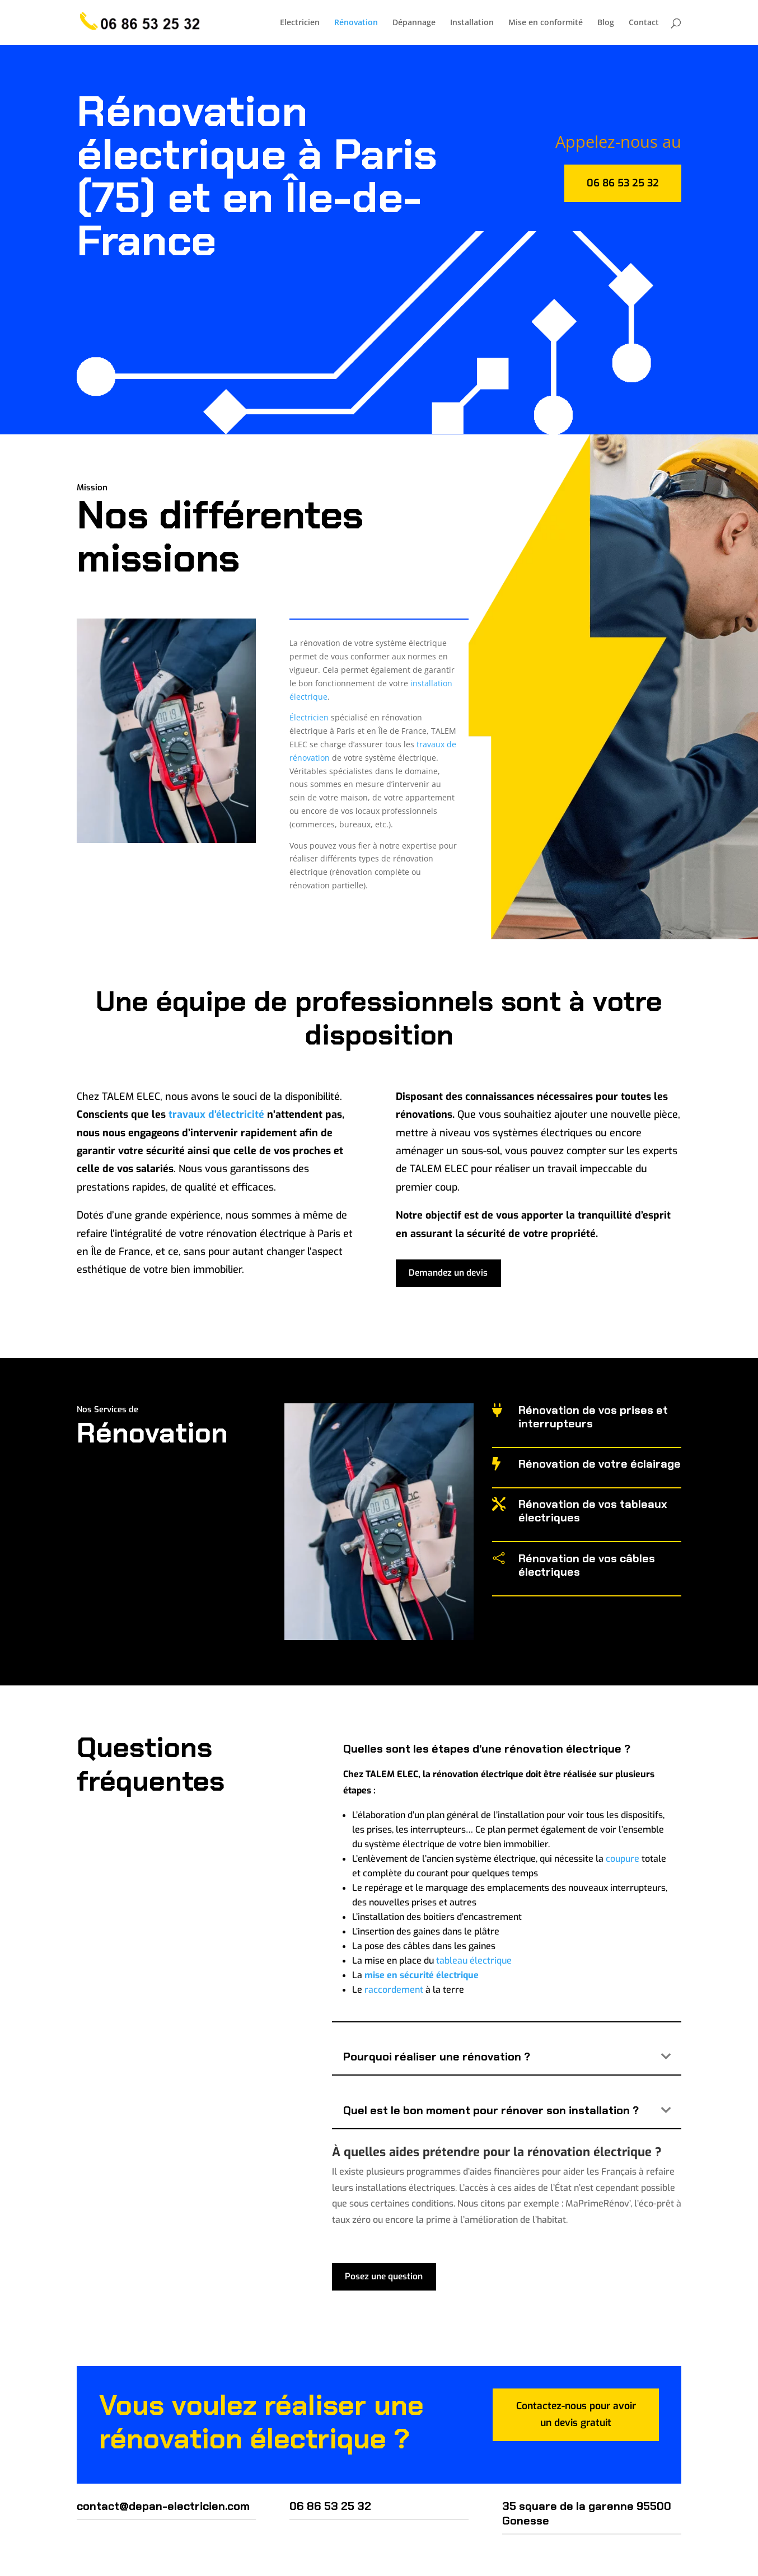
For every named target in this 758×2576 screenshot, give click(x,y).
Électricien (309, 717)
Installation (472, 22)
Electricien (300, 22)
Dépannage (414, 22)
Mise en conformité (545, 22)
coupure (622, 1859)
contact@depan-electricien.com (163, 2507)
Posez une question (385, 2277)
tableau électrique (474, 1960)
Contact (644, 22)
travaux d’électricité (216, 1114)
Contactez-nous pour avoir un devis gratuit (576, 2416)
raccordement (393, 1990)
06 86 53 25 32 (623, 183)
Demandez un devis (450, 1274)
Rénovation (356, 22)
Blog (605, 22)
